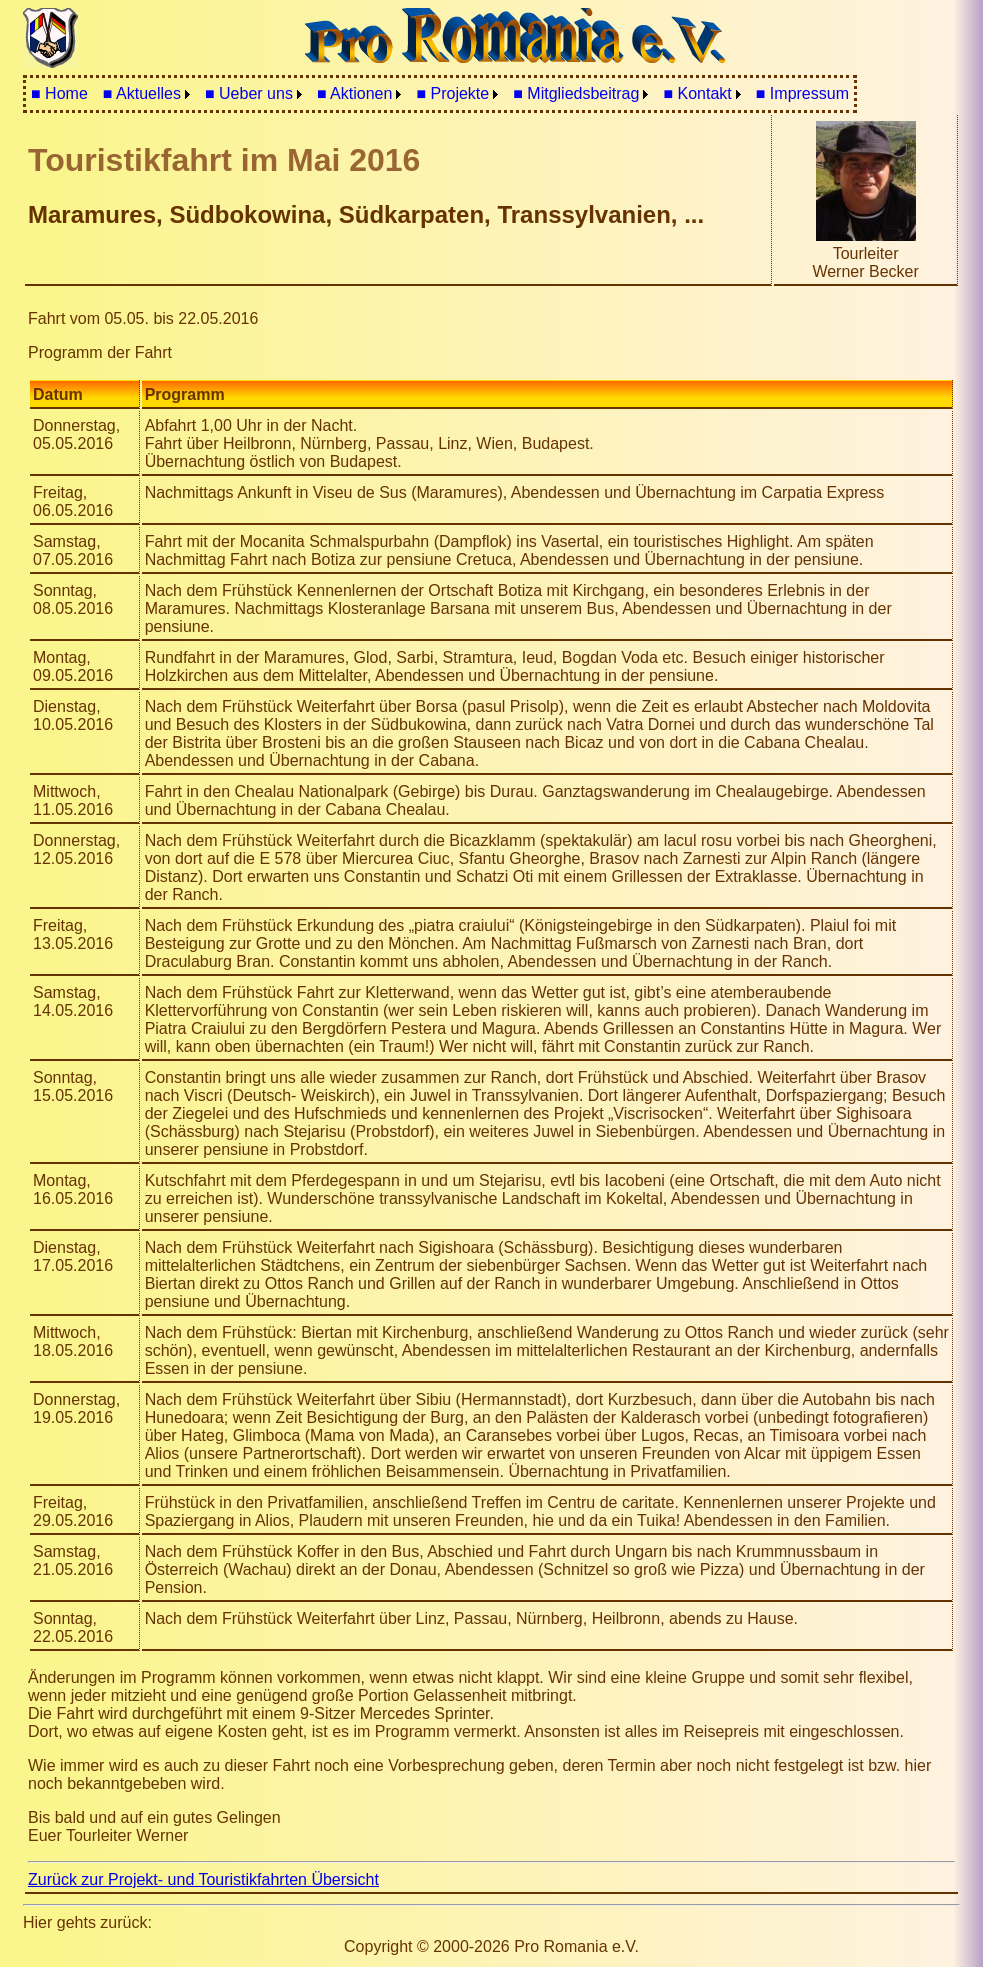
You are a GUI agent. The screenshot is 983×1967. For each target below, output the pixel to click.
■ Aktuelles (142, 93)
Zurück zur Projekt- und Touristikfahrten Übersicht (203, 1879)
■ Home (59, 93)
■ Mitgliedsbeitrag (576, 93)
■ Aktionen (355, 93)
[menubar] (440, 94)
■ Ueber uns (249, 93)
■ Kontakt (697, 93)
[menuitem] (59, 94)
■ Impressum (802, 93)
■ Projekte (452, 93)
